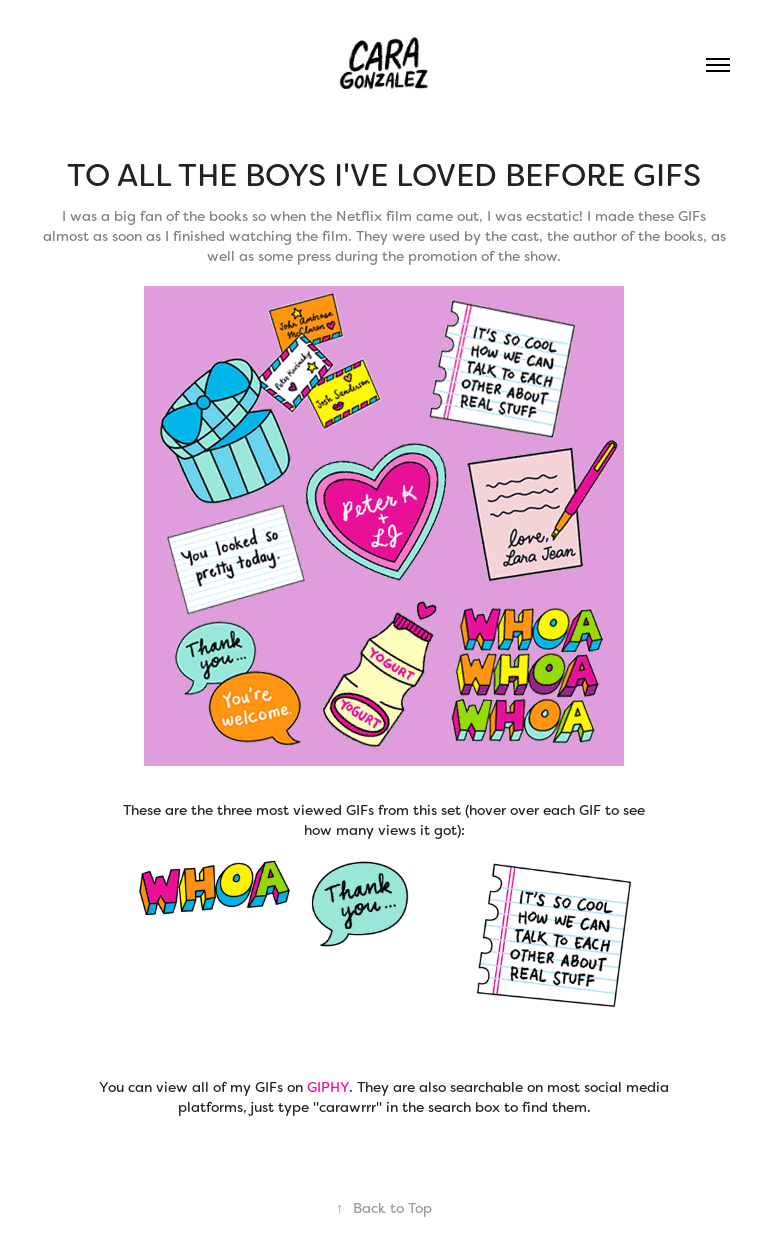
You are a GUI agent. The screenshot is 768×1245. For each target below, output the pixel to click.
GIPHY (328, 1087)
